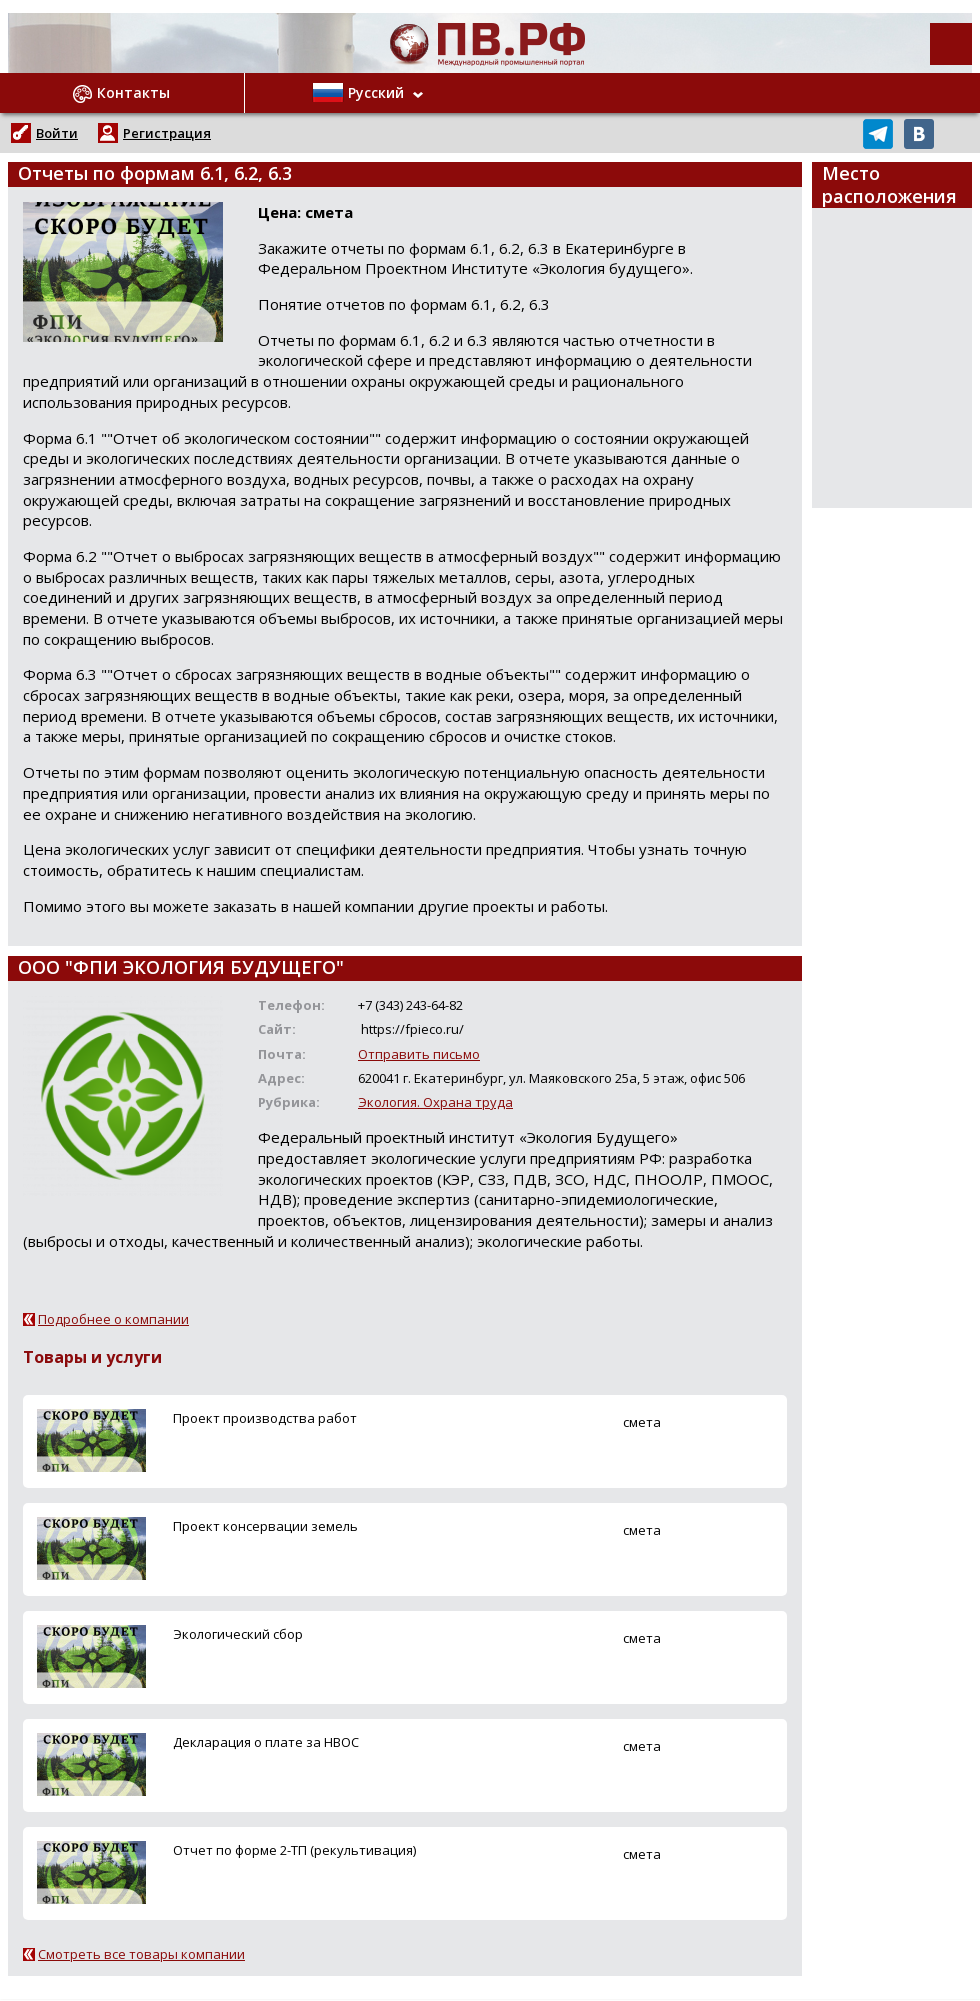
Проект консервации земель (265, 1526)
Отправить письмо (419, 1054)
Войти (57, 133)
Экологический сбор (238, 1634)
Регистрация (167, 133)
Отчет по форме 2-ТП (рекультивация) (294, 1850)
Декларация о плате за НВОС (266, 1742)
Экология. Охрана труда (435, 1102)
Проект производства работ (265, 1418)
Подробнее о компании (113, 1319)
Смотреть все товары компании (141, 1954)
